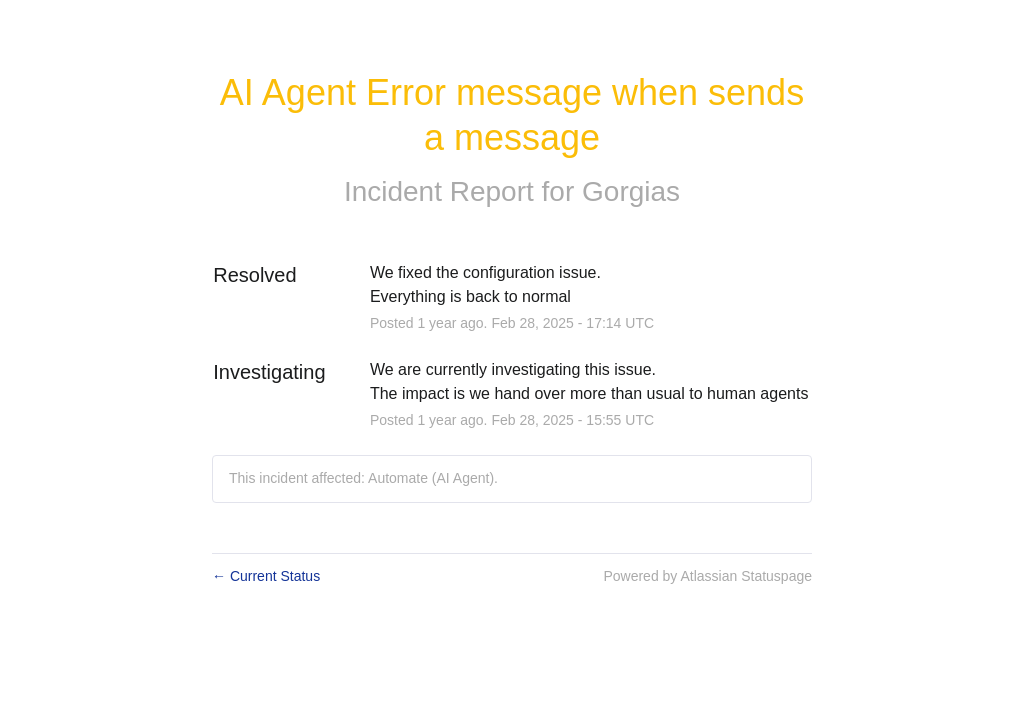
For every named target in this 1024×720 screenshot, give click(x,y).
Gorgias (631, 191)
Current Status (266, 576)
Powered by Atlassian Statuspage (707, 576)
